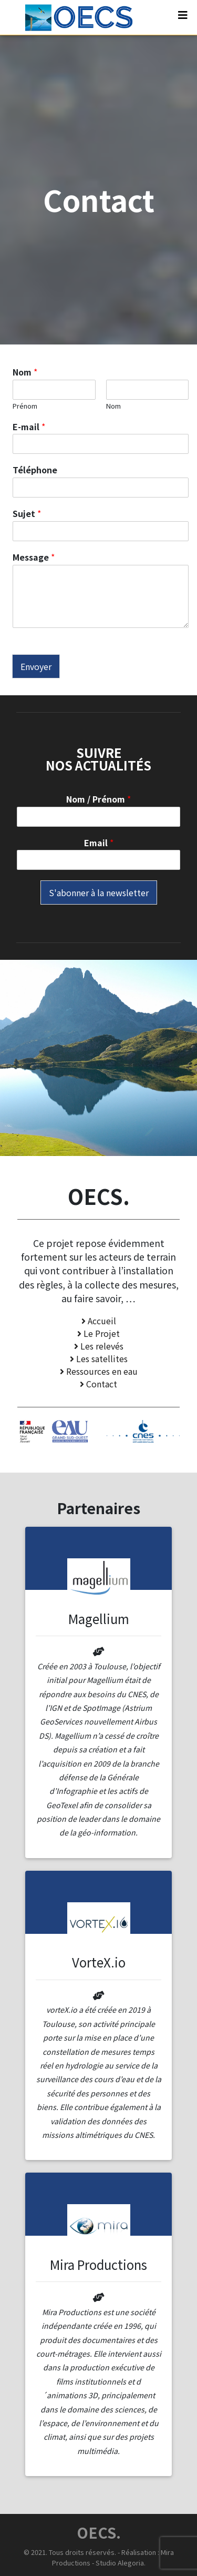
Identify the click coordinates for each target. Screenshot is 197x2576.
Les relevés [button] (98, 1346)
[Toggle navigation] (183, 17)
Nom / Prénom (98, 799)
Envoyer (35, 666)
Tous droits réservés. (82, 2552)
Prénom (25, 406)
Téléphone (35, 469)
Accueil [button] (98, 1320)
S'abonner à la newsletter (99, 892)
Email (98, 842)
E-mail (29, 426)
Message (34, 557)
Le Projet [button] (98, 1333)
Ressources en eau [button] (99, 1371)
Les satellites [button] (99, 1358)
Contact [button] (98, 1383)
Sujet (27, 513)
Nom (25, 372)
